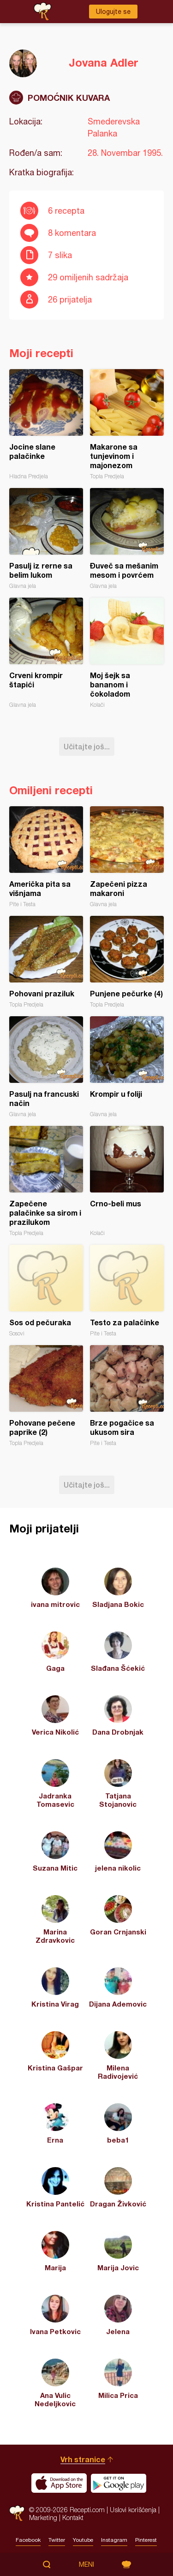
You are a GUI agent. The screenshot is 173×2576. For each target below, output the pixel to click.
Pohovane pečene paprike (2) (46, 1395)
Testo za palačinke (127, 1291)
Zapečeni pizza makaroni (127, 857)
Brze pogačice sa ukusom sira (127, 1395)
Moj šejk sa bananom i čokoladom (127, 653)
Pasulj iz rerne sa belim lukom (46, 538)
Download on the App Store (59, 2483)
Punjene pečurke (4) (127, 962)
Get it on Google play (118, 2483)
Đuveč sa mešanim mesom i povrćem (127, 538)
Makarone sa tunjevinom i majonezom (127, 424)
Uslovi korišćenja (133, 2510)
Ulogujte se (113, 11)
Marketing (43, 2517)
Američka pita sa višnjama (46, 857)
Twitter (56, 2540)
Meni (86, 2564)
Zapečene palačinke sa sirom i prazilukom (46, 1181)
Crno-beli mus (127, 1181)
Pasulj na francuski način (46, 1067)
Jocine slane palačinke (46, 424)
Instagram (114, 2540)
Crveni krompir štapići (46, 653)
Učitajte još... (87, 746)
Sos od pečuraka (46, 1291)
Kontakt (73, 2517)
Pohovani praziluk (46, 962)
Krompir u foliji (127, 1067)
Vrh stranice (82, 2459)
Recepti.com (16, 2513)
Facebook (28, 2540)
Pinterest (146, 2540)
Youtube (83, 2540)
